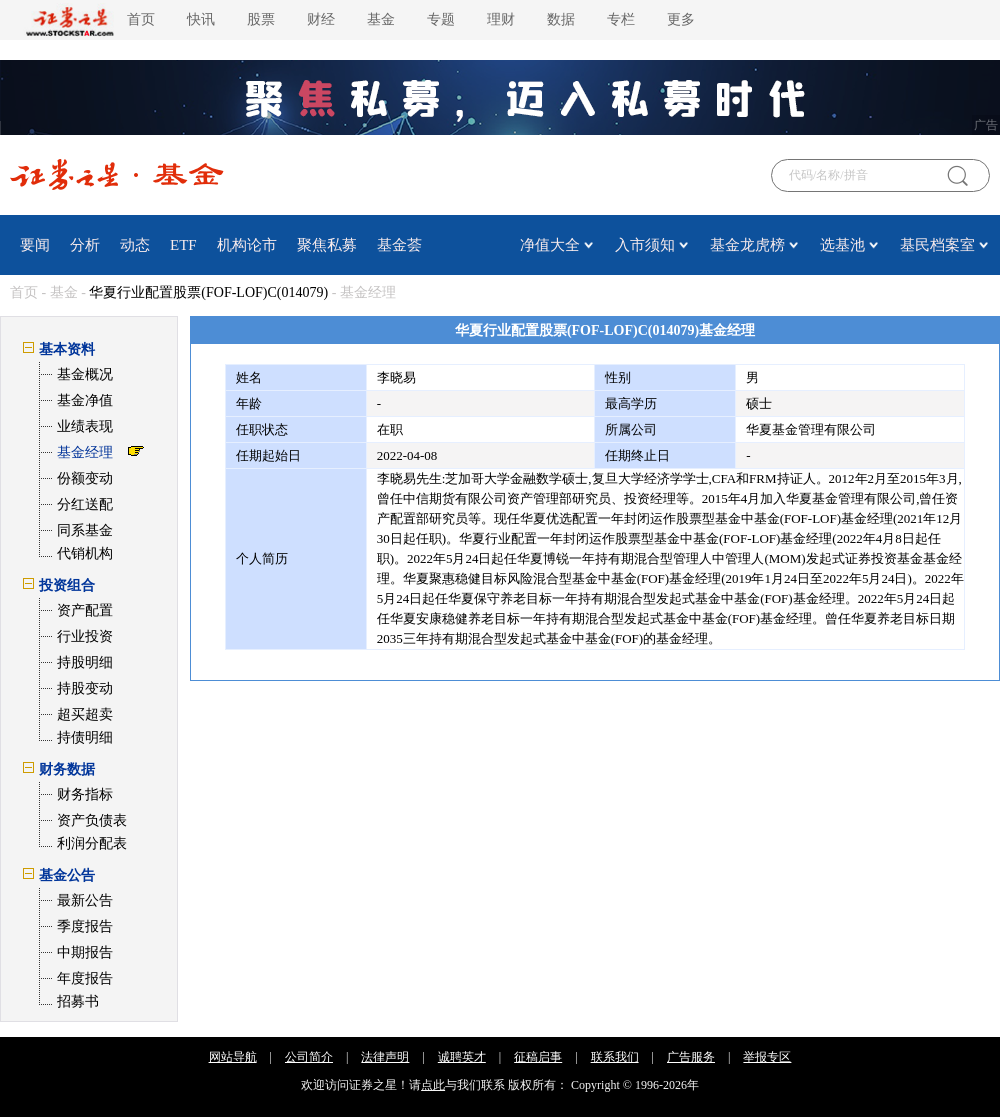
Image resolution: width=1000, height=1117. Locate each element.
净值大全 (550, 245)
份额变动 (85, 478)
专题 (441, 19)
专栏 (621, 19)
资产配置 (85, 610)
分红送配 (85, 504)
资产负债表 (92, 820)
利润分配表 (92, 843)
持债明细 (85, 737)
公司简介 (309, 1057)
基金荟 (399, 245)
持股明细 (85, 662)
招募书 (78, 1001)
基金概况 (85, 374)
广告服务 (691, 1057)
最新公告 (85, 900)
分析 (85, 245)
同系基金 (85, 530)
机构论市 (247, 245)
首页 (141, 19)
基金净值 (85, 400)
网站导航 (233, 1057)
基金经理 (85, 452)
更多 (681, 19)
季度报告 (85, 926)
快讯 (201, 19)
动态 (135, 245)
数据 (561, 19)
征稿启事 (538, 1057)
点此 (433, 1085)
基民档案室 (937, 245)
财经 (321, 19)
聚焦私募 (327, 245)
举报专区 (767, 1057)
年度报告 (85, 978)
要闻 (35, 245)
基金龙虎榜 (747, 245)
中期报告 (85, 952)
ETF (183, 245)
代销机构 (85, 553)
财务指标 (85, 794)
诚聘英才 (462, 1057)
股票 (261, 19)
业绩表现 (85, 426)
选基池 (842, 245)
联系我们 (615, 1057)
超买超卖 (85, 714)
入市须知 (645, 245)
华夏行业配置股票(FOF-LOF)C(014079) (208, 292)
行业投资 (85, 636)
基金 (381, 19)
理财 (501, 19)
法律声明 (385, 1057)
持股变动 (85, 688)
